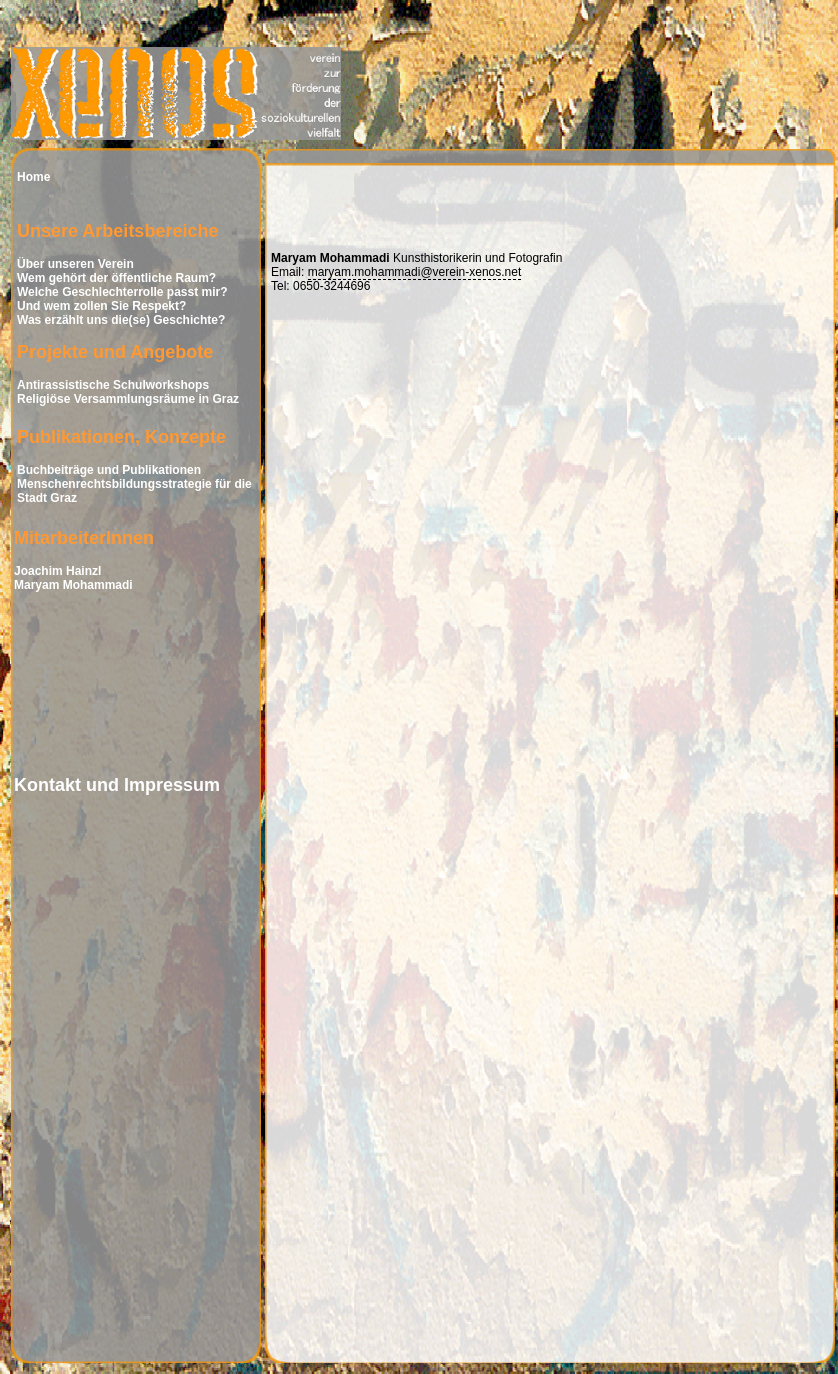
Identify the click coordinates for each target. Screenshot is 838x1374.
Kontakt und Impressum (117, 785)
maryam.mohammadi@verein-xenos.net (415, 272)
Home (33, 177)
